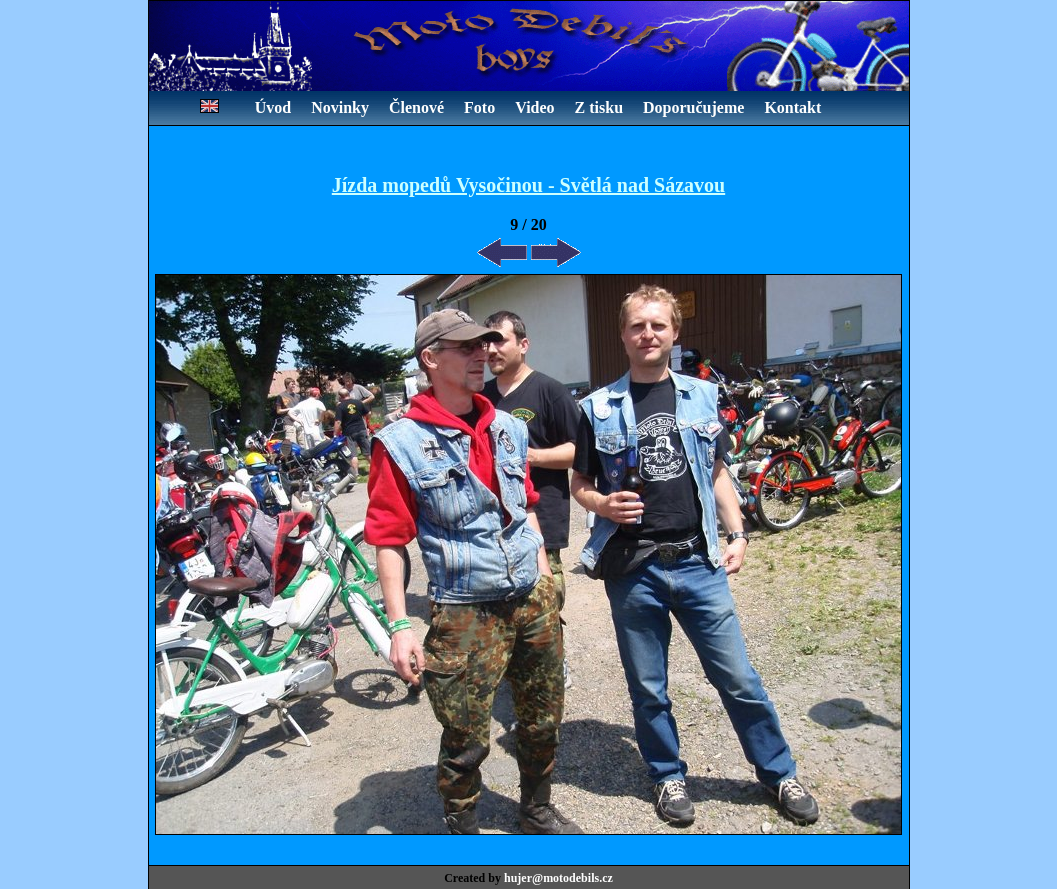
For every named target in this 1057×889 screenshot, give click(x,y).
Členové (416, 107)
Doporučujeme (693, 107)
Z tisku (599, 107)
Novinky (340, 107)
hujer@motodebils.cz (558, 878)
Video (534, 107)
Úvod (273, 107)
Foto (479, 107)
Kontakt (792, 107)
